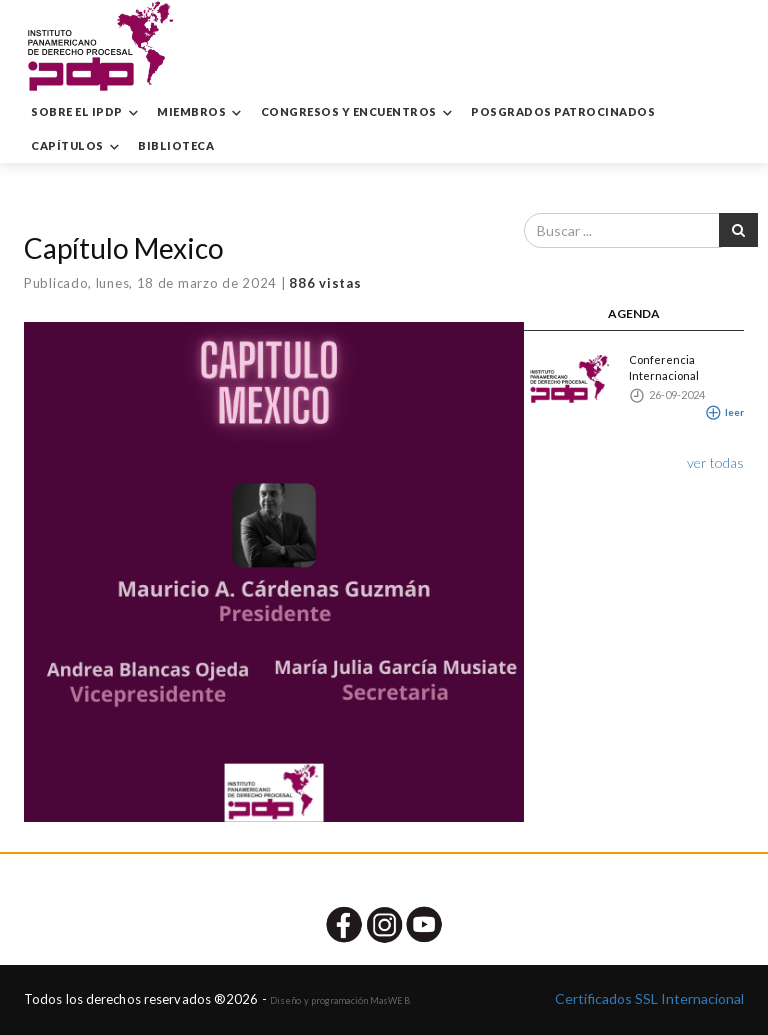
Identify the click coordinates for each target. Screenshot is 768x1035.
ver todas (715, 462)
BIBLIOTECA (176, 145)
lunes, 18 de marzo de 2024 (186, 283)
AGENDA (634, 313)
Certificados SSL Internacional (649, 998)
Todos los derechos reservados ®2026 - (147, 999)
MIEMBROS (202, 113)
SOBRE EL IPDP (87, 113)
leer (724, 412)
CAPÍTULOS (77, 147)
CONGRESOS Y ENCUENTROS (359, 113)
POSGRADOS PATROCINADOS (563, 111)
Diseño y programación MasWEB (340, 1000)
